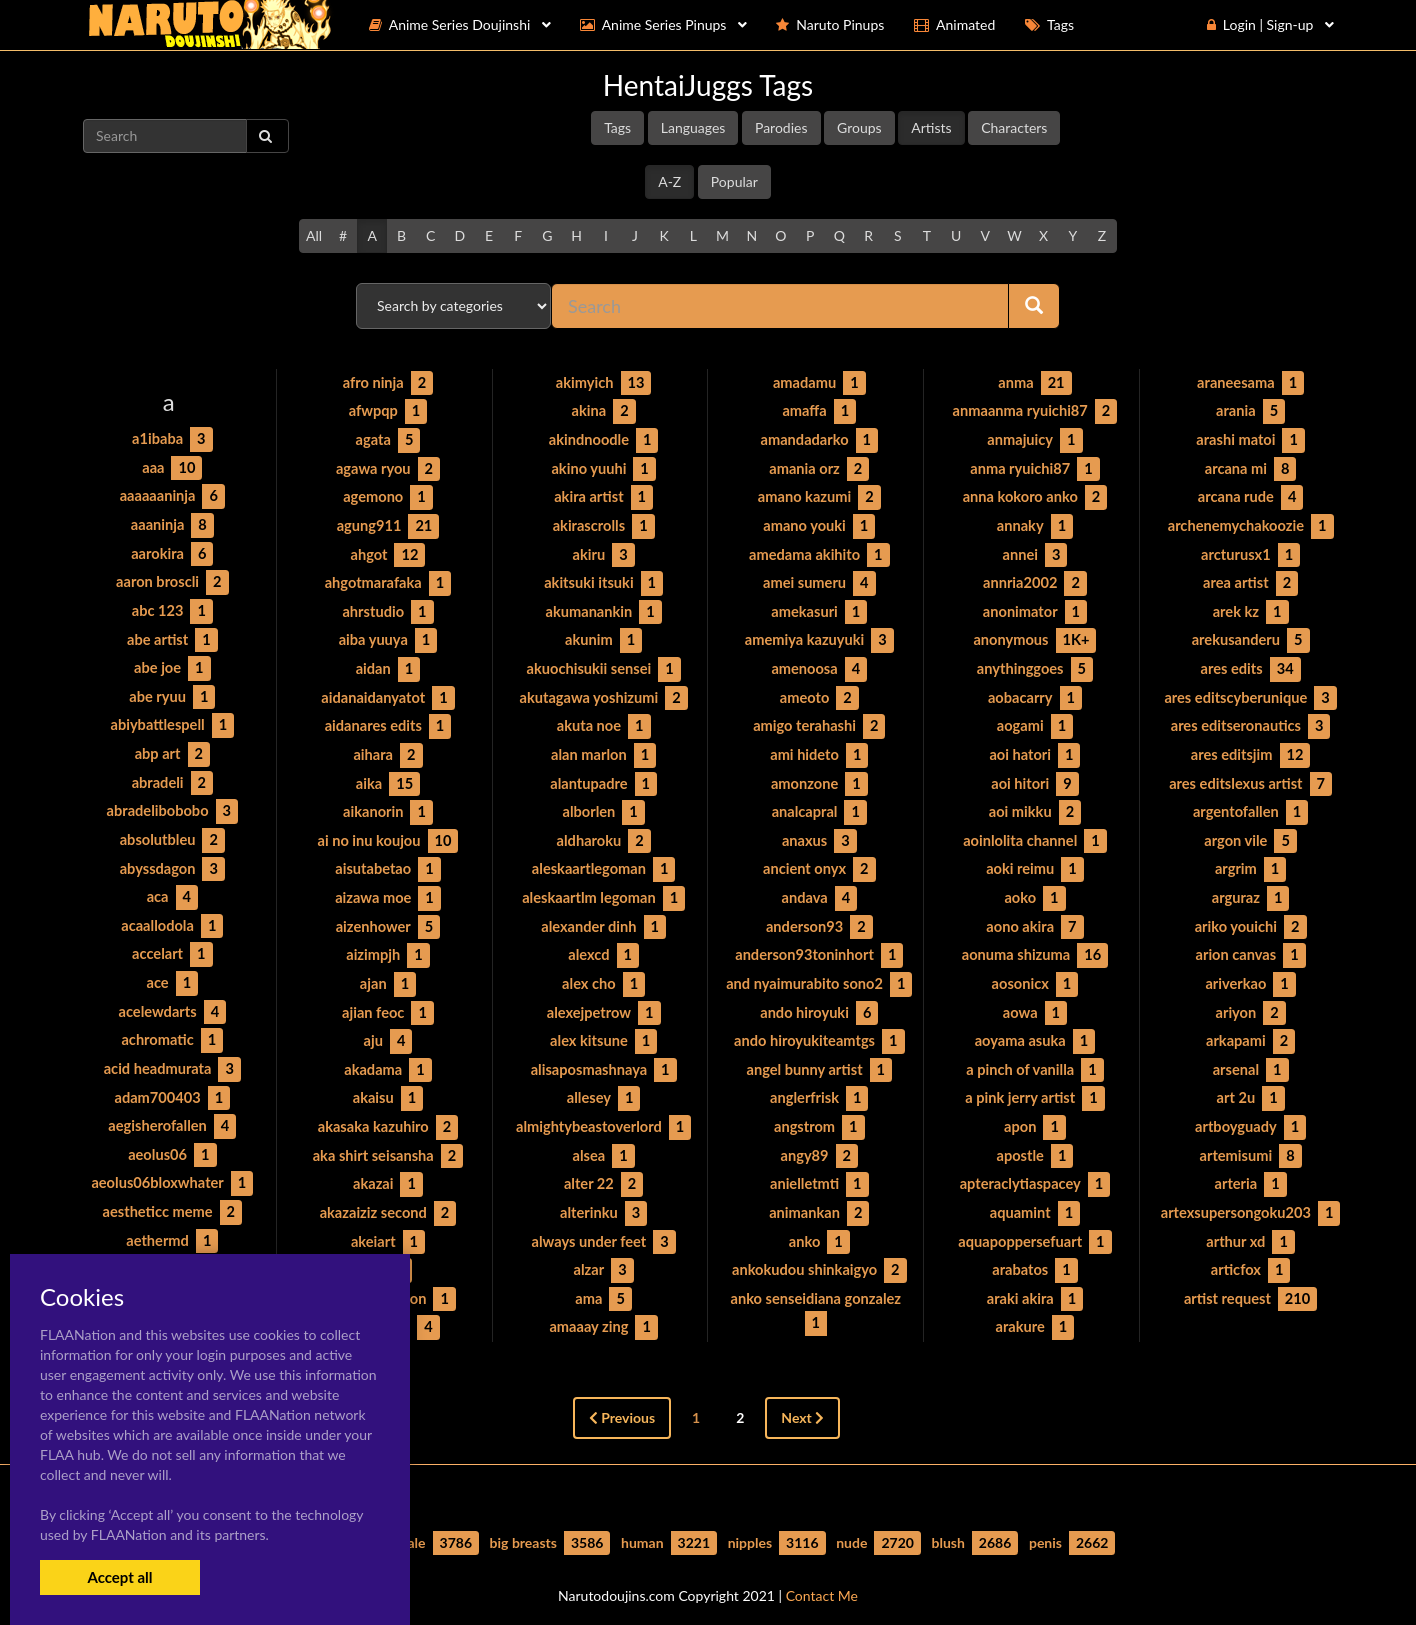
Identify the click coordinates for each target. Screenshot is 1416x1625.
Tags (617, 127)
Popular (734, 181)
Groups (859, 127)
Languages (693, 127)
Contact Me (822, 1574)
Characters (1014, 127)
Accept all (119, 1577)
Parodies (781, 127)
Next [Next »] (802, 1396)
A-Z (669, 181)
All (314, 235)
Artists (931, 127)
